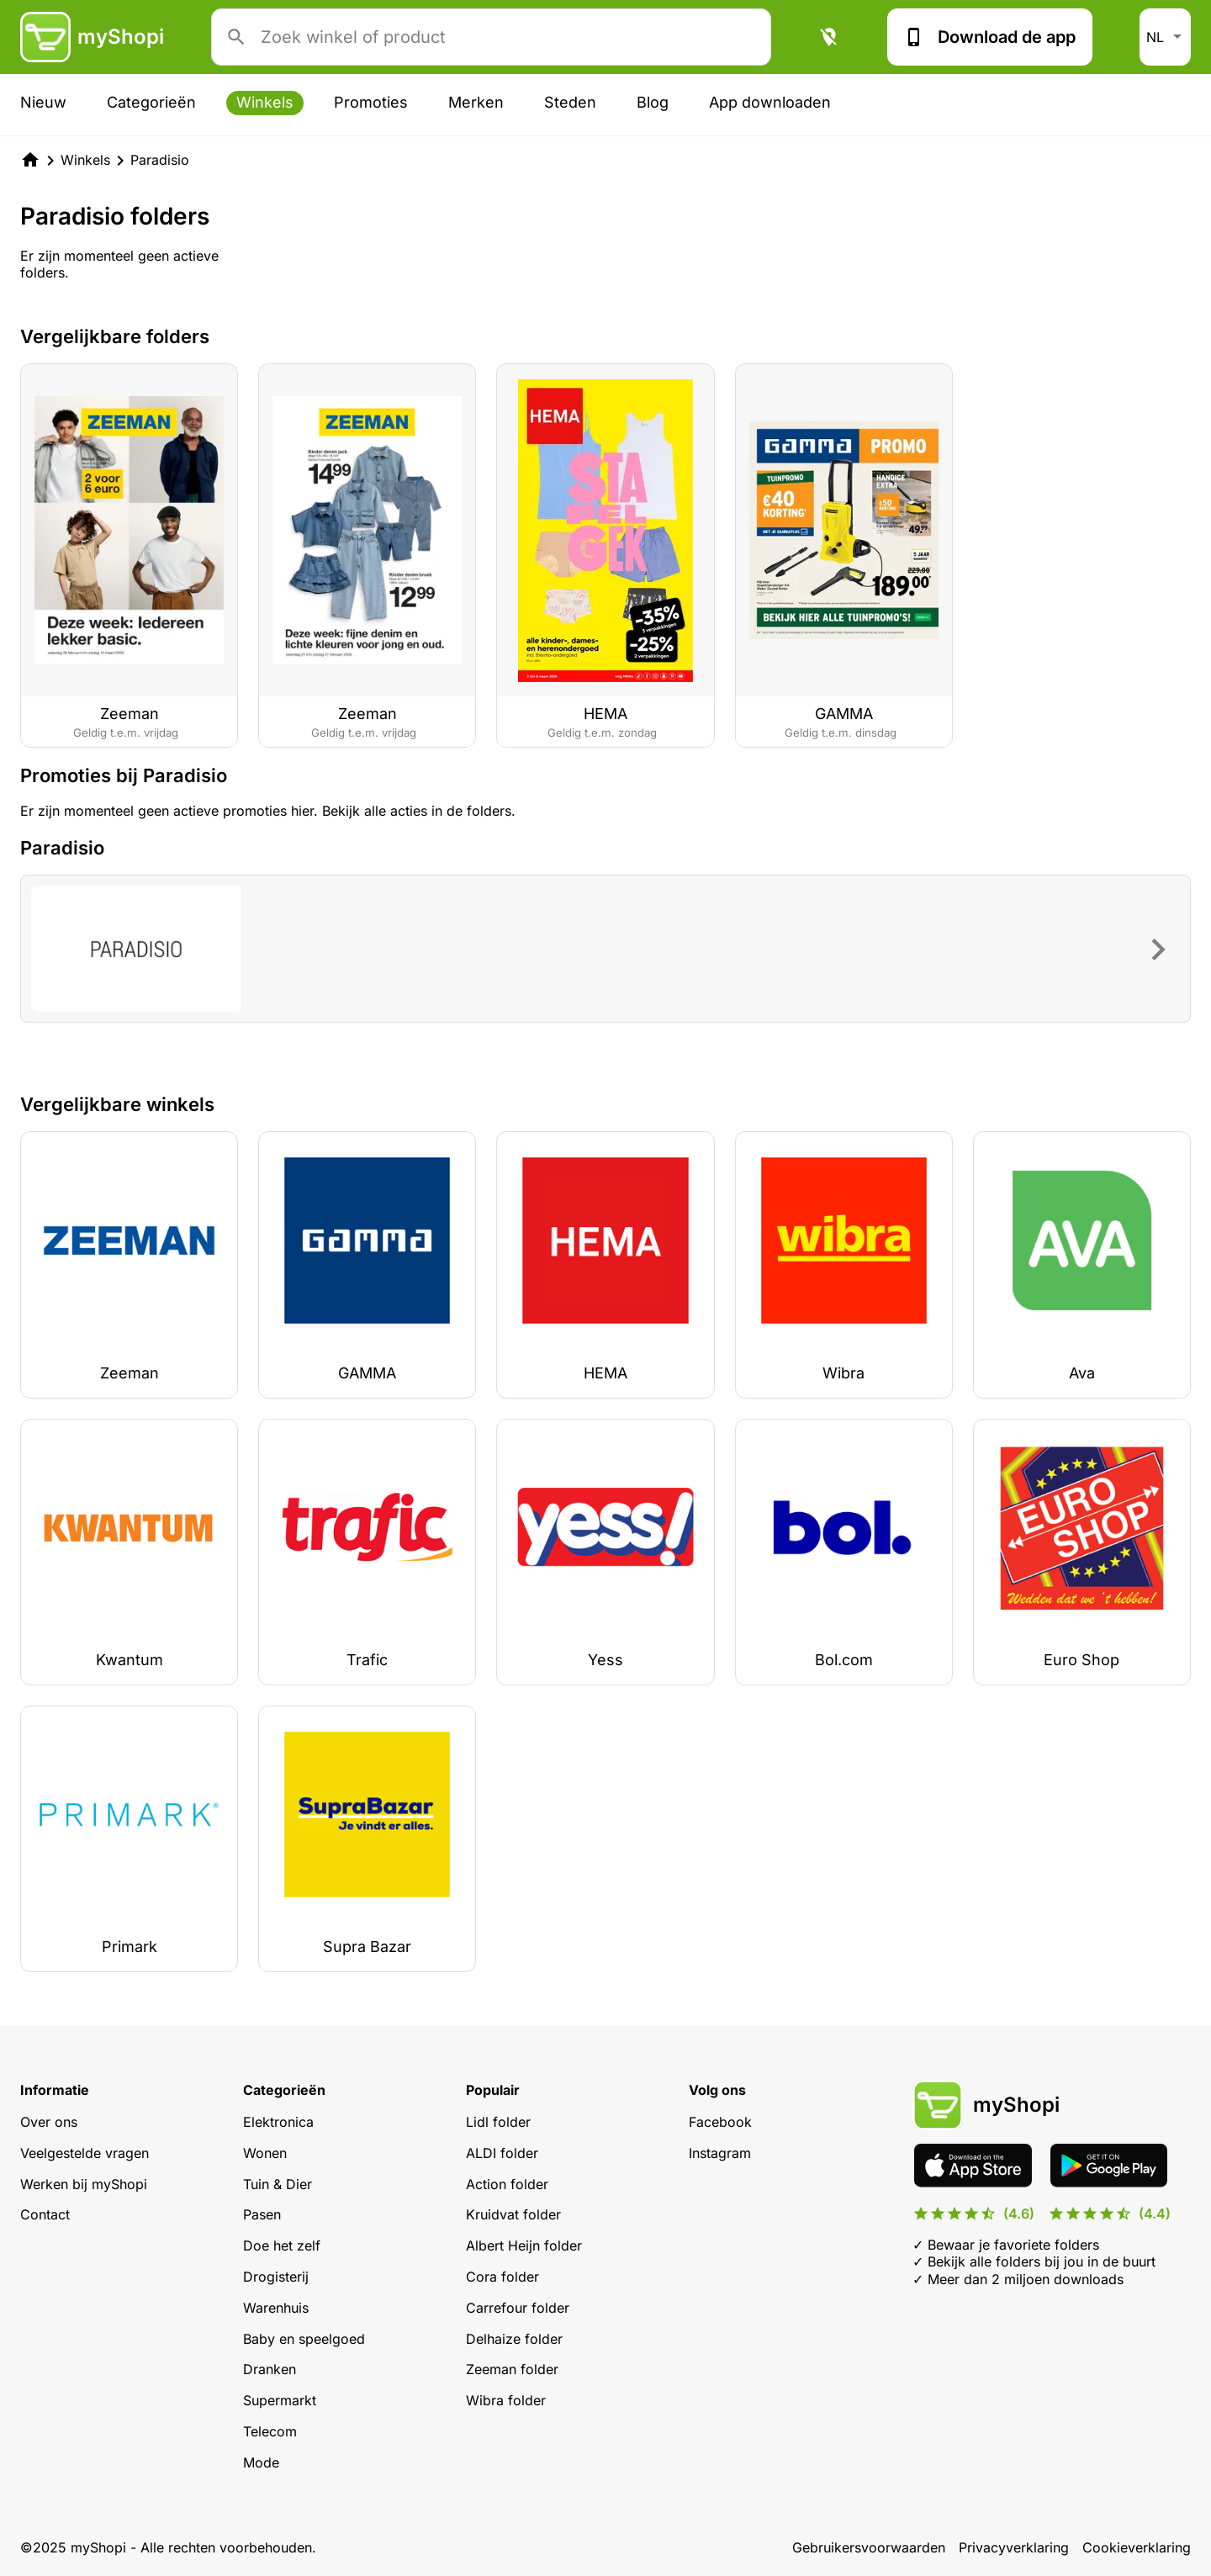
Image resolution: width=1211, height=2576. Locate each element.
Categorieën (151, 102)
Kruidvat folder (513, 2214)
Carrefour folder (517, 2307)
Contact (45, 2214)
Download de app (990, 37)
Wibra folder (506, 2400)
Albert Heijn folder (524, 2245)
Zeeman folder (512, 2369)
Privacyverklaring (1014, 2547)
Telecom (270, 2431)
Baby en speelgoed (304, 2338)
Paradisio (159, 159)
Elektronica (278, 2121)
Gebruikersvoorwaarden (868, 2547)
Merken (476, 102)
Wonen (265, 2153)
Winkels (264, 102)
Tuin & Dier (277, 2184)
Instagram (720, 2153)
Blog (653, 102)
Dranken (269, 2369)
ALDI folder (502, 2153)
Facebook (720, 2121)
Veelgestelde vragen (84, 2153)
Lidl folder (498, 2121)
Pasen (262, 2214)
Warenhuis (276, 2307)
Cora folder (502, 2276)
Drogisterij (276, 2276)
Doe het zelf (281, 2245)
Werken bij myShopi (83, 2184)
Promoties (371, 102)
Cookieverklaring (1136, 2547)
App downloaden (770, 102)
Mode (261, 2462)
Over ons (48, 2121)
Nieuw (43, 102)
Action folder (507, 2184)
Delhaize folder (514, 2338)
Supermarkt (279, 2400)
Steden (570, 102)
